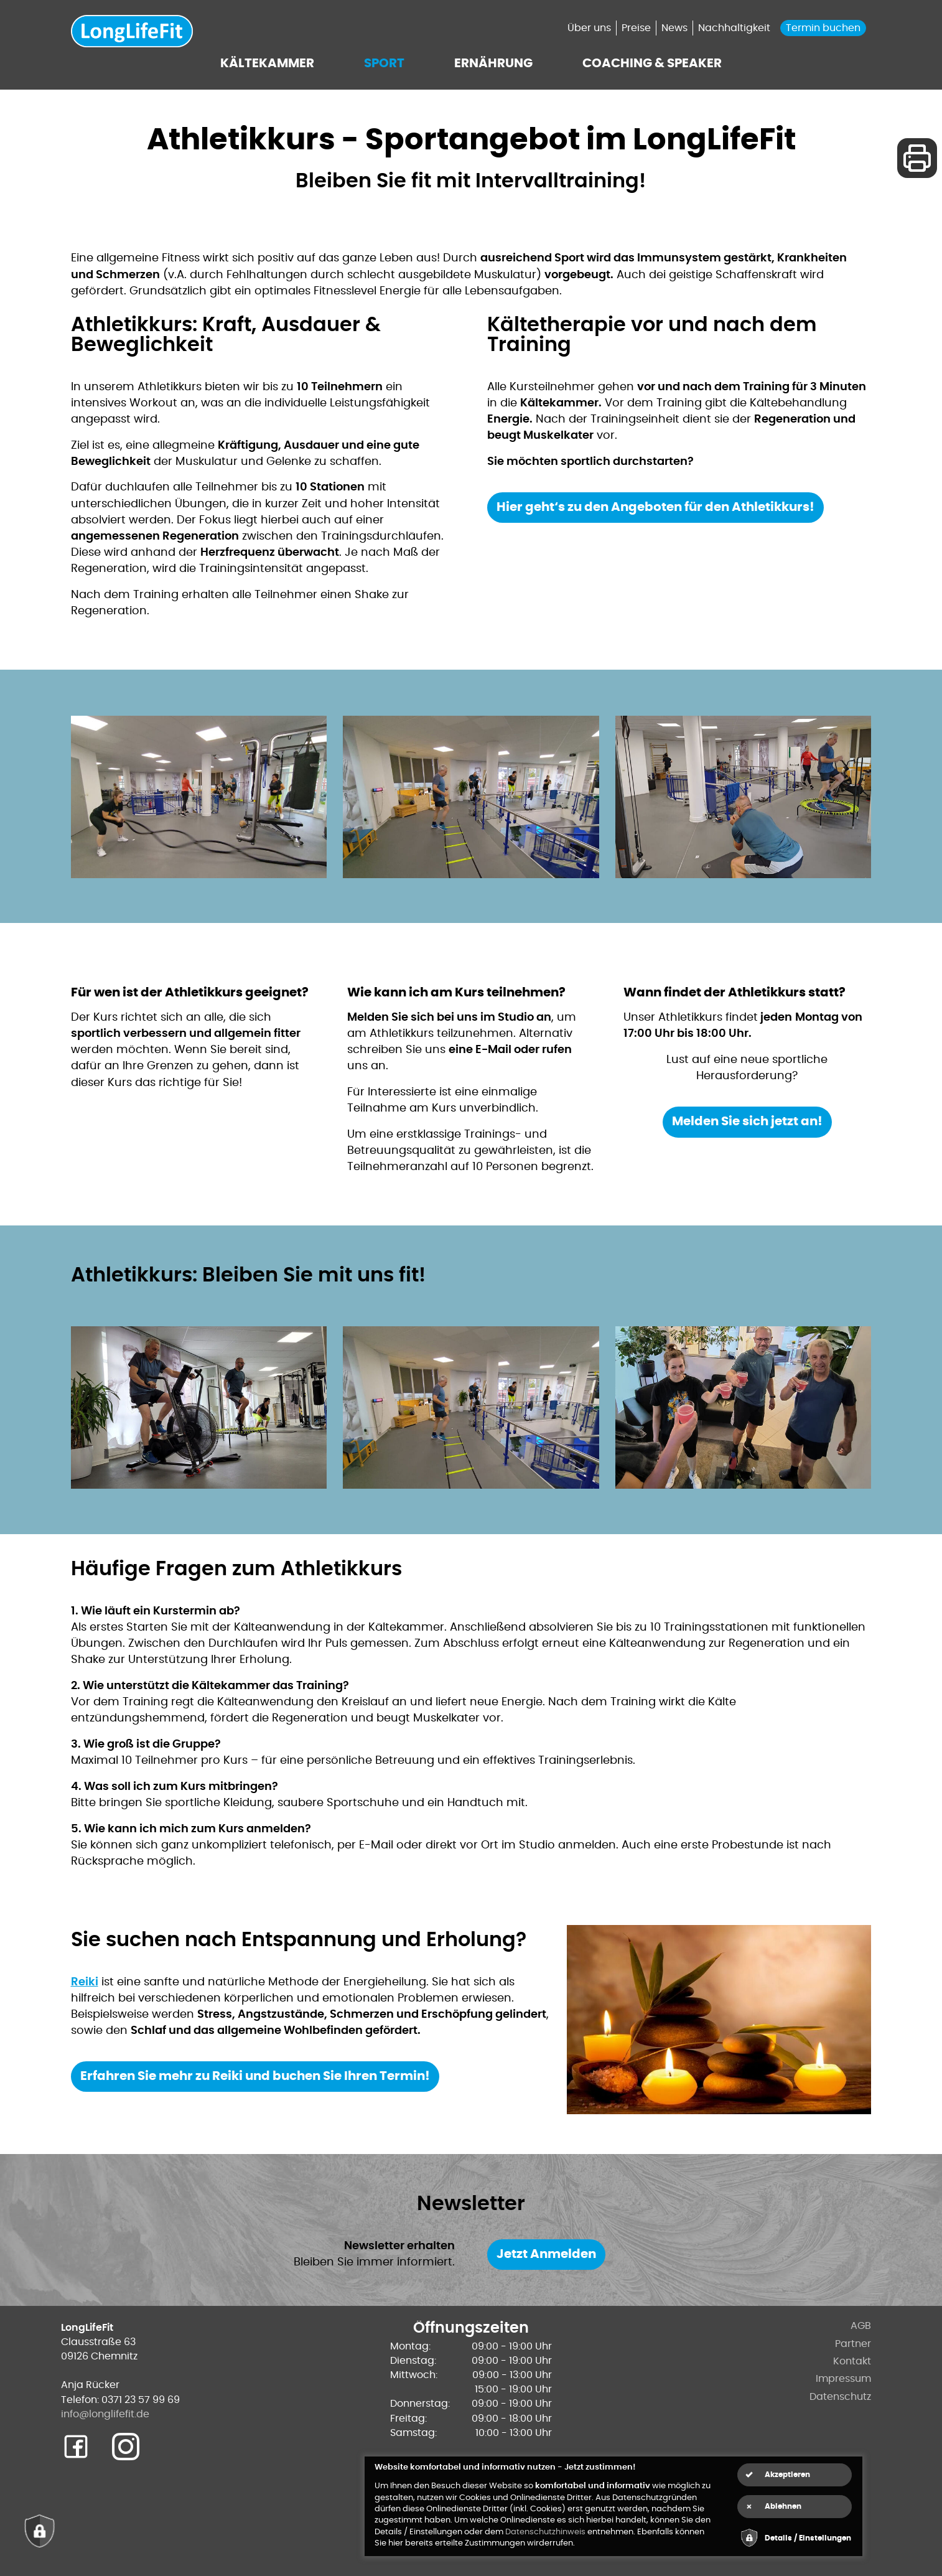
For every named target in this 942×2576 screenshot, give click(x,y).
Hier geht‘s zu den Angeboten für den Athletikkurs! (655, 507)
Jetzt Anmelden (546, 2254)
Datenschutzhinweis (545, 2532)
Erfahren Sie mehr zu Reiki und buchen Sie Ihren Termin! (255, 2076)
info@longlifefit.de (105, 2414)
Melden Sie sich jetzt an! (747, 1121)
